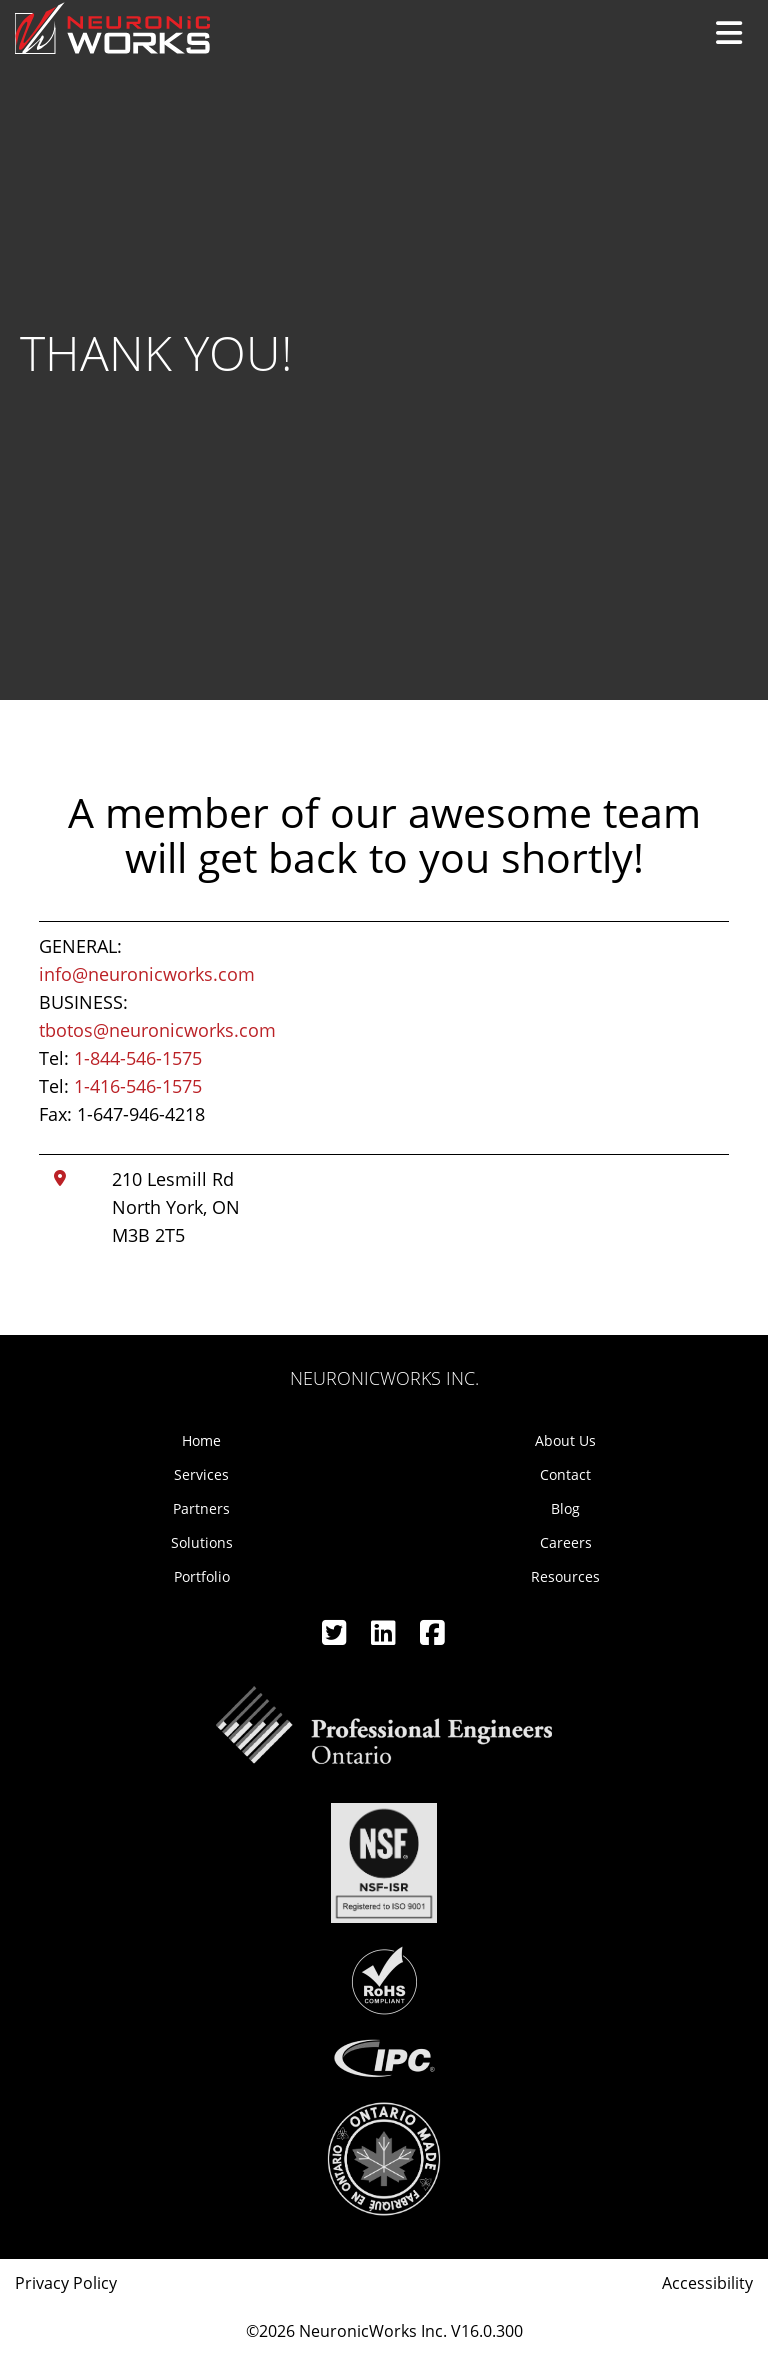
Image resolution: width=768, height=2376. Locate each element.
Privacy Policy (66, 2283)
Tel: (120, 1058)
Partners (201, 1508)
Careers (566, 1542)
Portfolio (202, 1576)
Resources (565, 1576)
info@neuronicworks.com (147, 974)
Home (201, 1440)
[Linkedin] (385, 1637)
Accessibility (707, 2283)
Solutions (202, 1542)
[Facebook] (432, 1637)
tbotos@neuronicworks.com (157, 1030)
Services (201, 1474)
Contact (565, 1474)
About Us (565, 1440)
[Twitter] (336, 1637)
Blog (565, 1508)
